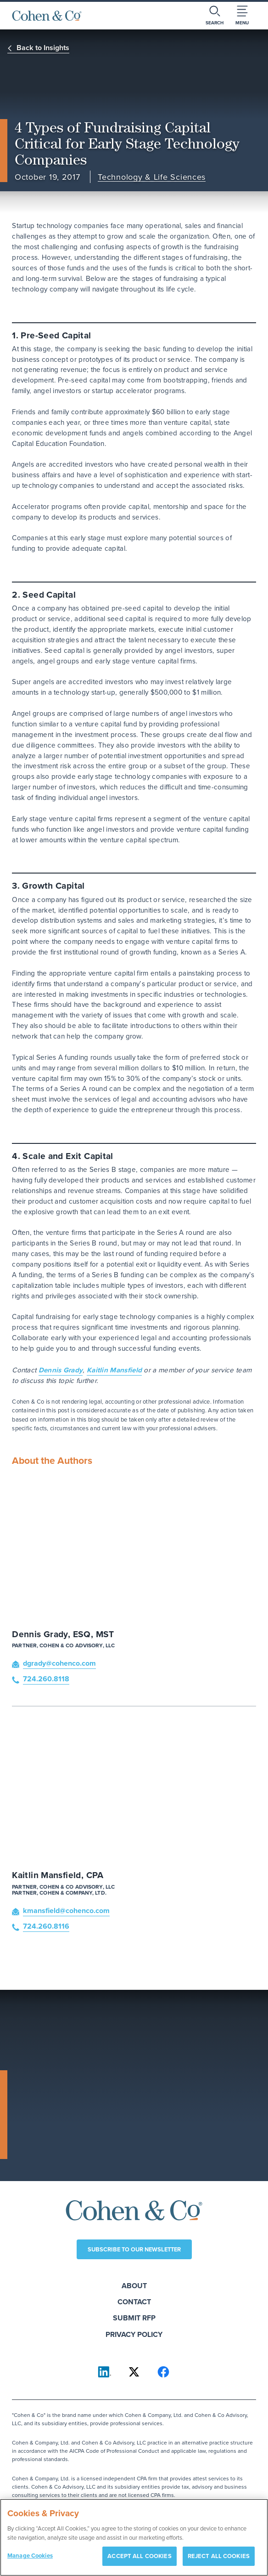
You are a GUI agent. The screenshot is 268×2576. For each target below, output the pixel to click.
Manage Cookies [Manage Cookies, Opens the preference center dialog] (30, 2560)
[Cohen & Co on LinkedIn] (104, 2372)
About (134, 2285)
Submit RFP (134, 2318)
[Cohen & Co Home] (47, 15)
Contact (134, 2301)
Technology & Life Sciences (152, 177)
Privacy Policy (134, 2334)
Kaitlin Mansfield (114, 1370)
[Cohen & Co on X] (134, 2372)
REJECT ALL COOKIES (219, 2561)
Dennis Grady (61, 1370)
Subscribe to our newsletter (134, 2249)
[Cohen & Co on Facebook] (163, 2372)
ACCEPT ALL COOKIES (139, 2561)
